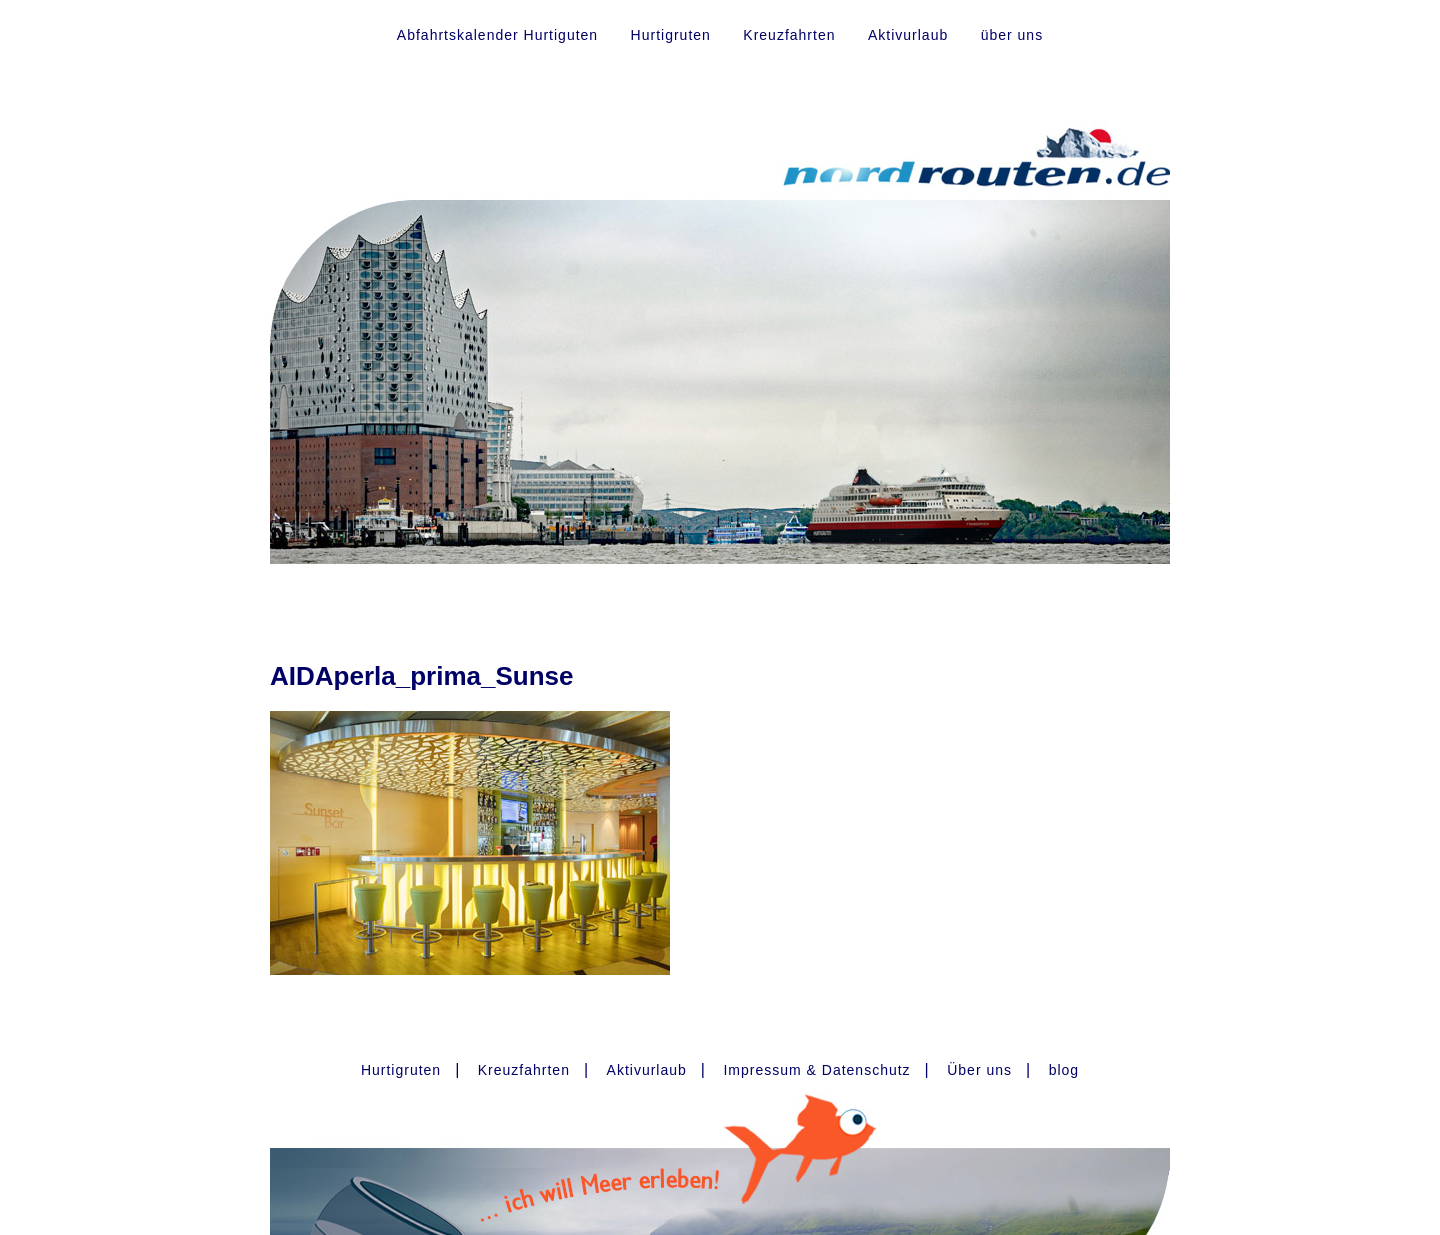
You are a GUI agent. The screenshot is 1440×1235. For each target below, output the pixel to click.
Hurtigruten (671, 35)
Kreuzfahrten (789, 35)
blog (1064, 1070)
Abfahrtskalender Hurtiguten (497, 35)
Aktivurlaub (908, 35)
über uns (1012, 35)
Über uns (979, 1070)
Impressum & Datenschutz (816, 1070)
